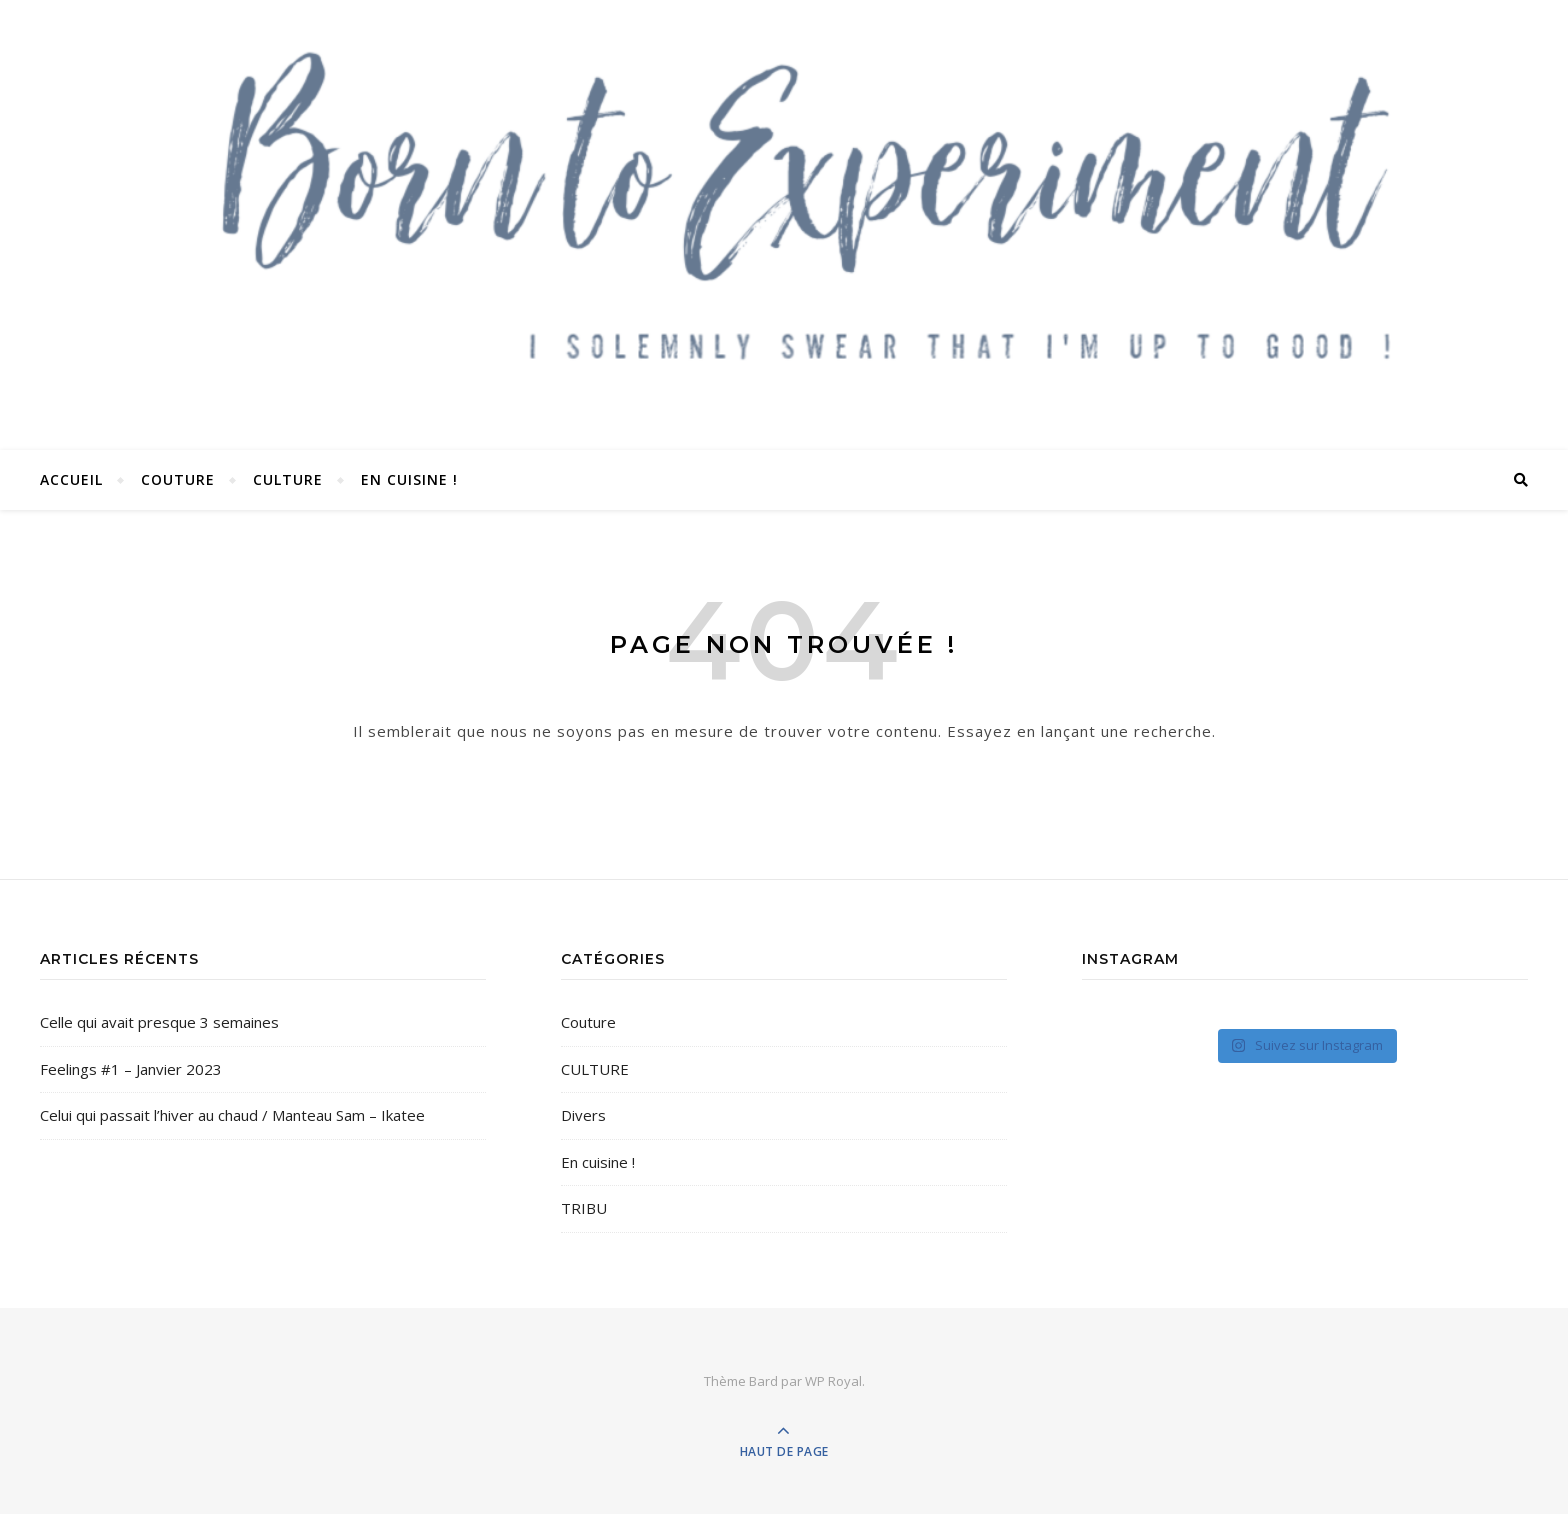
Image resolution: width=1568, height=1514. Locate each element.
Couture (588, 1022)
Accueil (71, 479)
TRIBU (584, 1208)
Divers (583, 1115)
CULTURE (288, 479)
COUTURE (178, 479)
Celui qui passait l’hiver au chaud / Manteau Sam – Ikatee (232, 1115)
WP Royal (833, 1381)
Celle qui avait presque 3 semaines (159, 1022)
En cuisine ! (409, 479)
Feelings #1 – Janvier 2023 (131, 1069)
